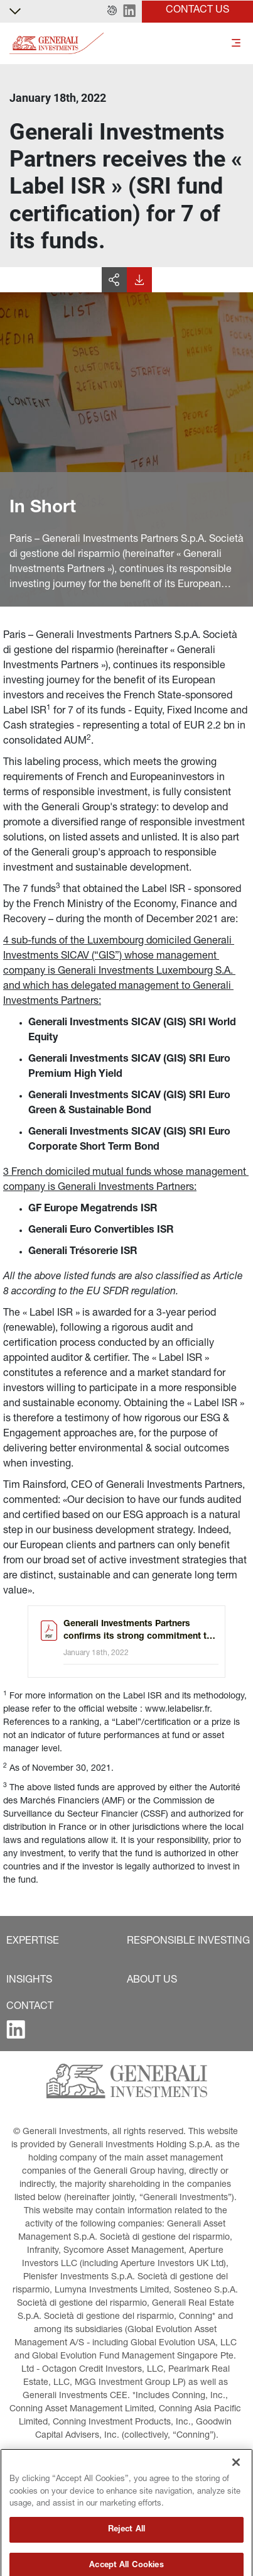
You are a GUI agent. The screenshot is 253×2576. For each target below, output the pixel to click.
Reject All (126, 2561)
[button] (112, 11)
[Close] (236, 2494)
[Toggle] (236, 43)
